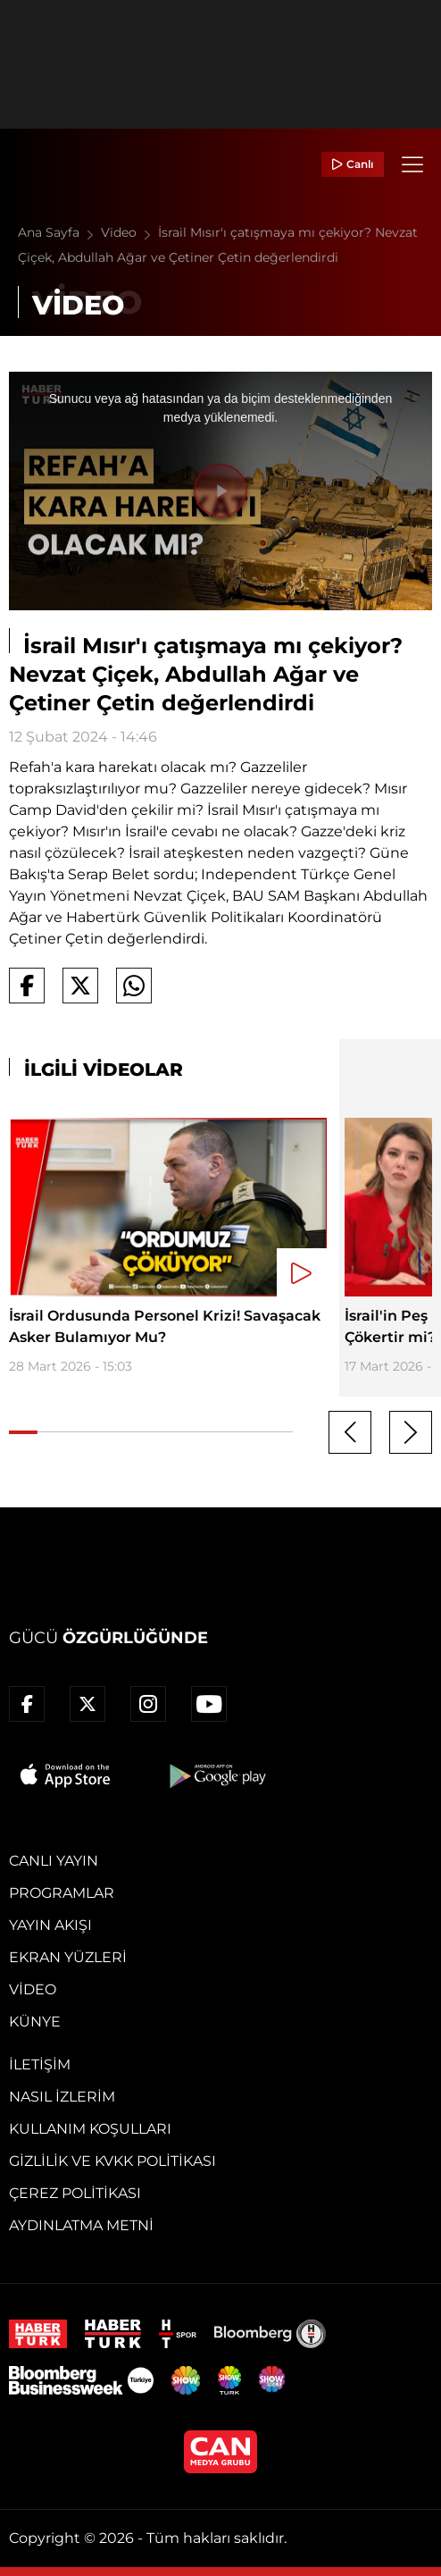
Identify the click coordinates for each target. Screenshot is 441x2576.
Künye (35, 2021)
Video (129, 232)
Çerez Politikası (75, 2193)
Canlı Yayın (53, 1860)
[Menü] (412, 164)
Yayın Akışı (50, 1925)
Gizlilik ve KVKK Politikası (112, 2160)
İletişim (40, 2064)
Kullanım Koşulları (90, 2128)
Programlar (61, 1892)
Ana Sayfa (59, 232)
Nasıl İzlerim (62, 2096)
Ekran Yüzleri (68, 1957)
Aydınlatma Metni (81, 2225)
